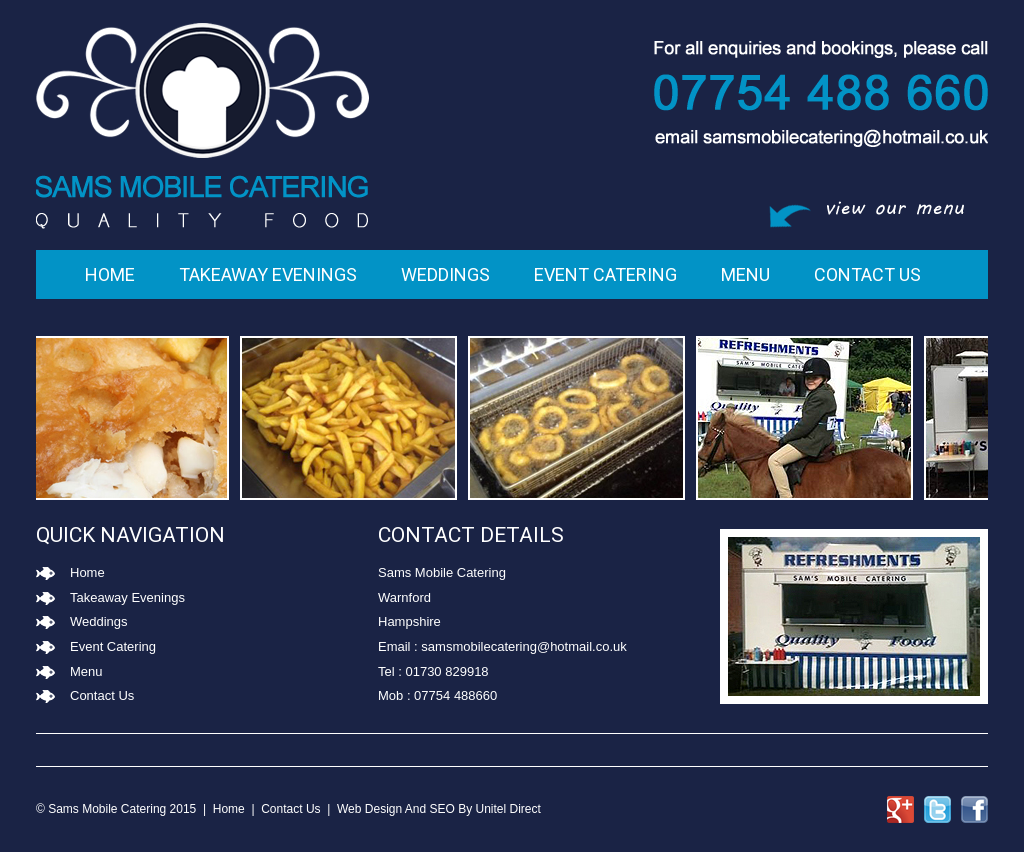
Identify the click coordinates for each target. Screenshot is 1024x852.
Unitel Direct (508, 809)
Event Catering (605, 274)
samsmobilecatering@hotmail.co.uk (523, 646)
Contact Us (867, 274)
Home (110, 274)
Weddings (445, 274)
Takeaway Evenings (268, 274)
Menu (745, 274)
